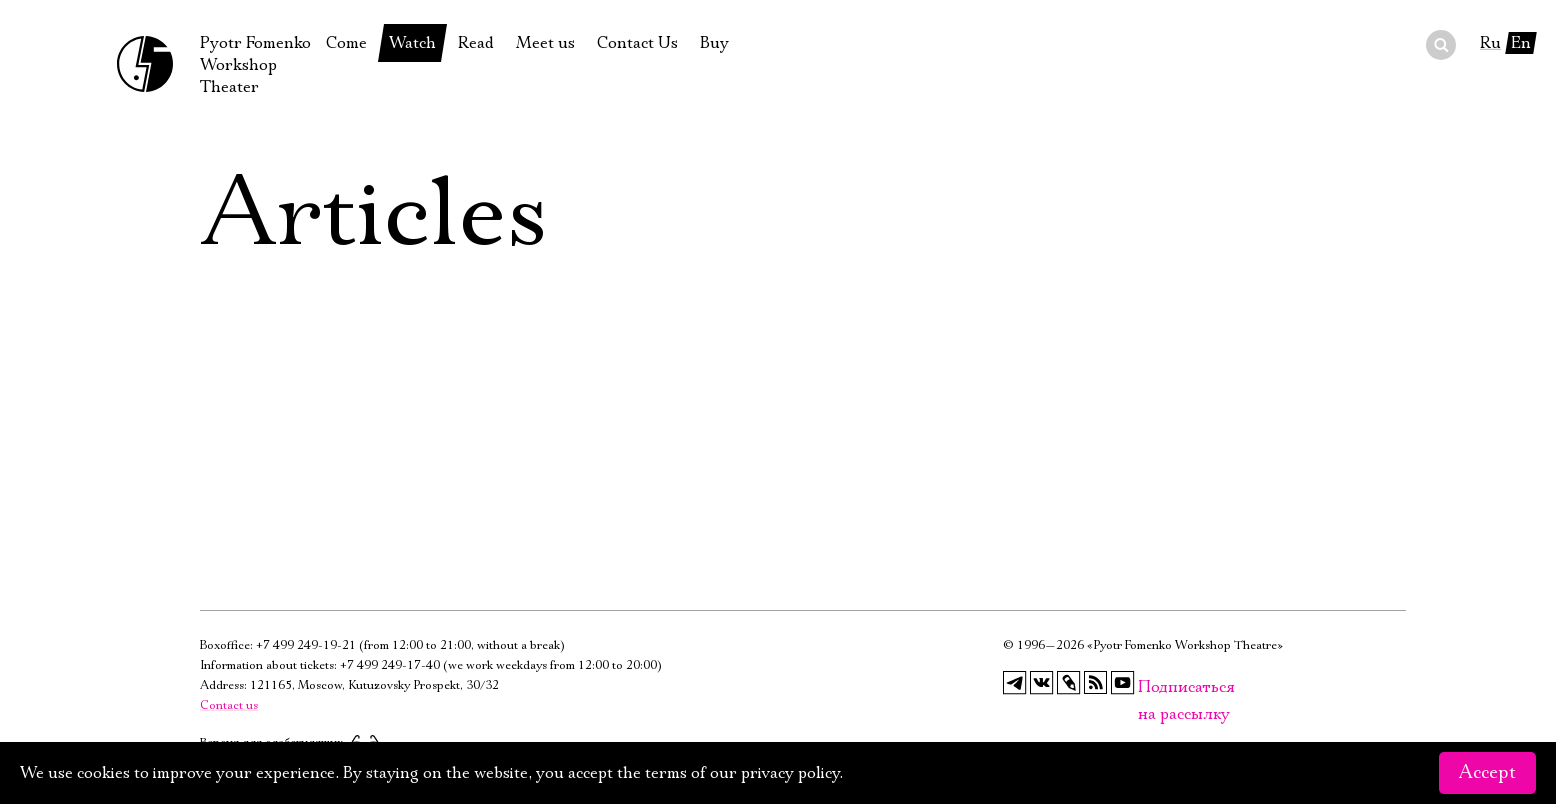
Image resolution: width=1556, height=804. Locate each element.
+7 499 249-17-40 (390, 665)
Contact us (229, 705)
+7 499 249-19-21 (306, 645)
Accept (1487, 773)
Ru (1490, 43)
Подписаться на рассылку (1150, 687)
